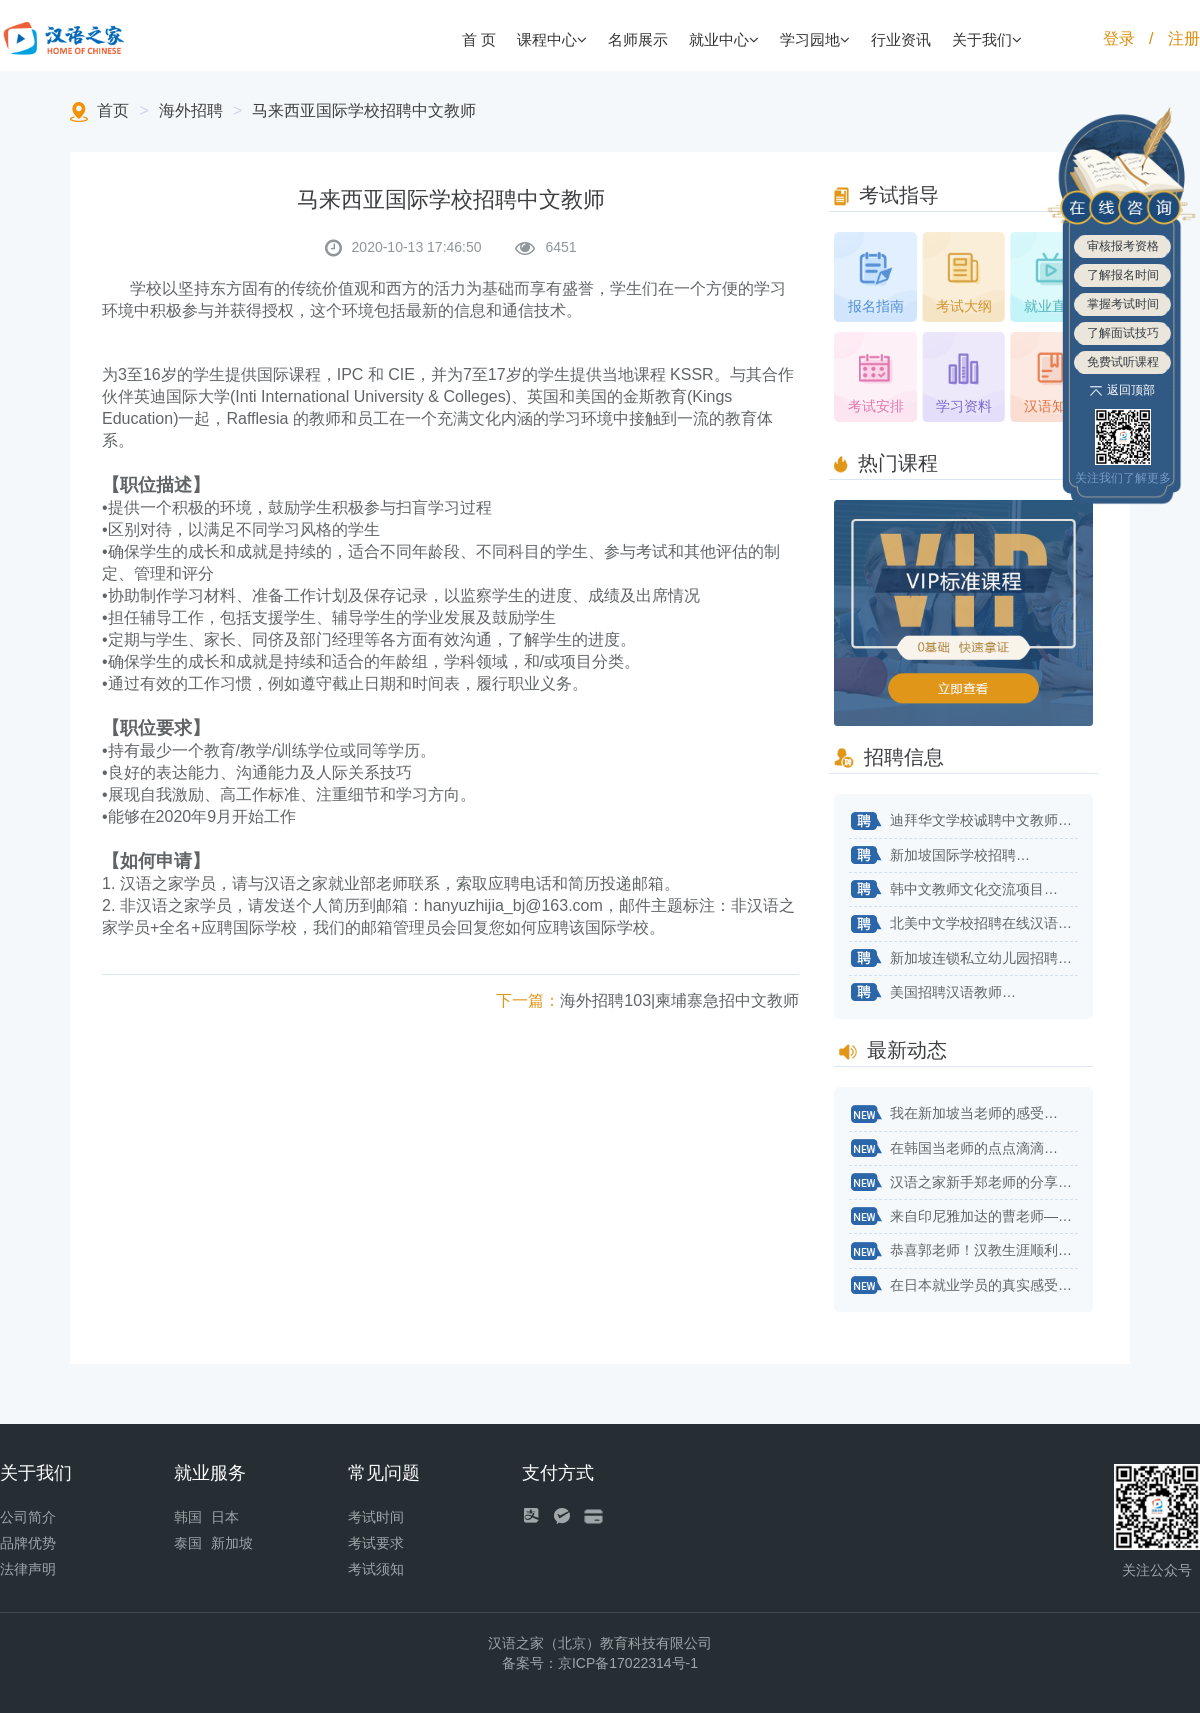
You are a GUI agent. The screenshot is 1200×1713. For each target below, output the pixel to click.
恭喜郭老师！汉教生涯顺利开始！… (963, 1252)
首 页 (479, 39)
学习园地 (815, 39)
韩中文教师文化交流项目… (953, 890)
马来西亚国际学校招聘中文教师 (364, 110)
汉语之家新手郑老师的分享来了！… (963, 1183)
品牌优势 (28, 1543)
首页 (113, 110)
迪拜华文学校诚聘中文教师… (960, 822)
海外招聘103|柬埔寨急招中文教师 (647, 1000)
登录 (1119, 38)
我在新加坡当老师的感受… (953, 1115)
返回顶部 (1123, 390)
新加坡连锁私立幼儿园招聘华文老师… (963, 959)
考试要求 (376, 1543)
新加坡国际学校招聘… (939, 856)
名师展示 (638, 39)
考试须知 (376, 1569)
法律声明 (28, 1569)
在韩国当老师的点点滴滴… (953, 1149)
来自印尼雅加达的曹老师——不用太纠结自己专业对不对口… (963, 1217)
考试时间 (376, 1517)
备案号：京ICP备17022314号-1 (600, 1663)
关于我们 (987, 39)
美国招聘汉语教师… (932, 993)
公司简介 (28, 1517)
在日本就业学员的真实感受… (960, 1286)
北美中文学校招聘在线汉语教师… (963, 925)
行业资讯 (901, 39)
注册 (1184, 38)
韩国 (188, 1517)
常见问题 (384, 1473)
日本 (225, 1517)
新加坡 (232, 1543)
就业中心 (724, 39)
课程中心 (552, 39)
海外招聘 (191, 110)
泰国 (188, 1543)
